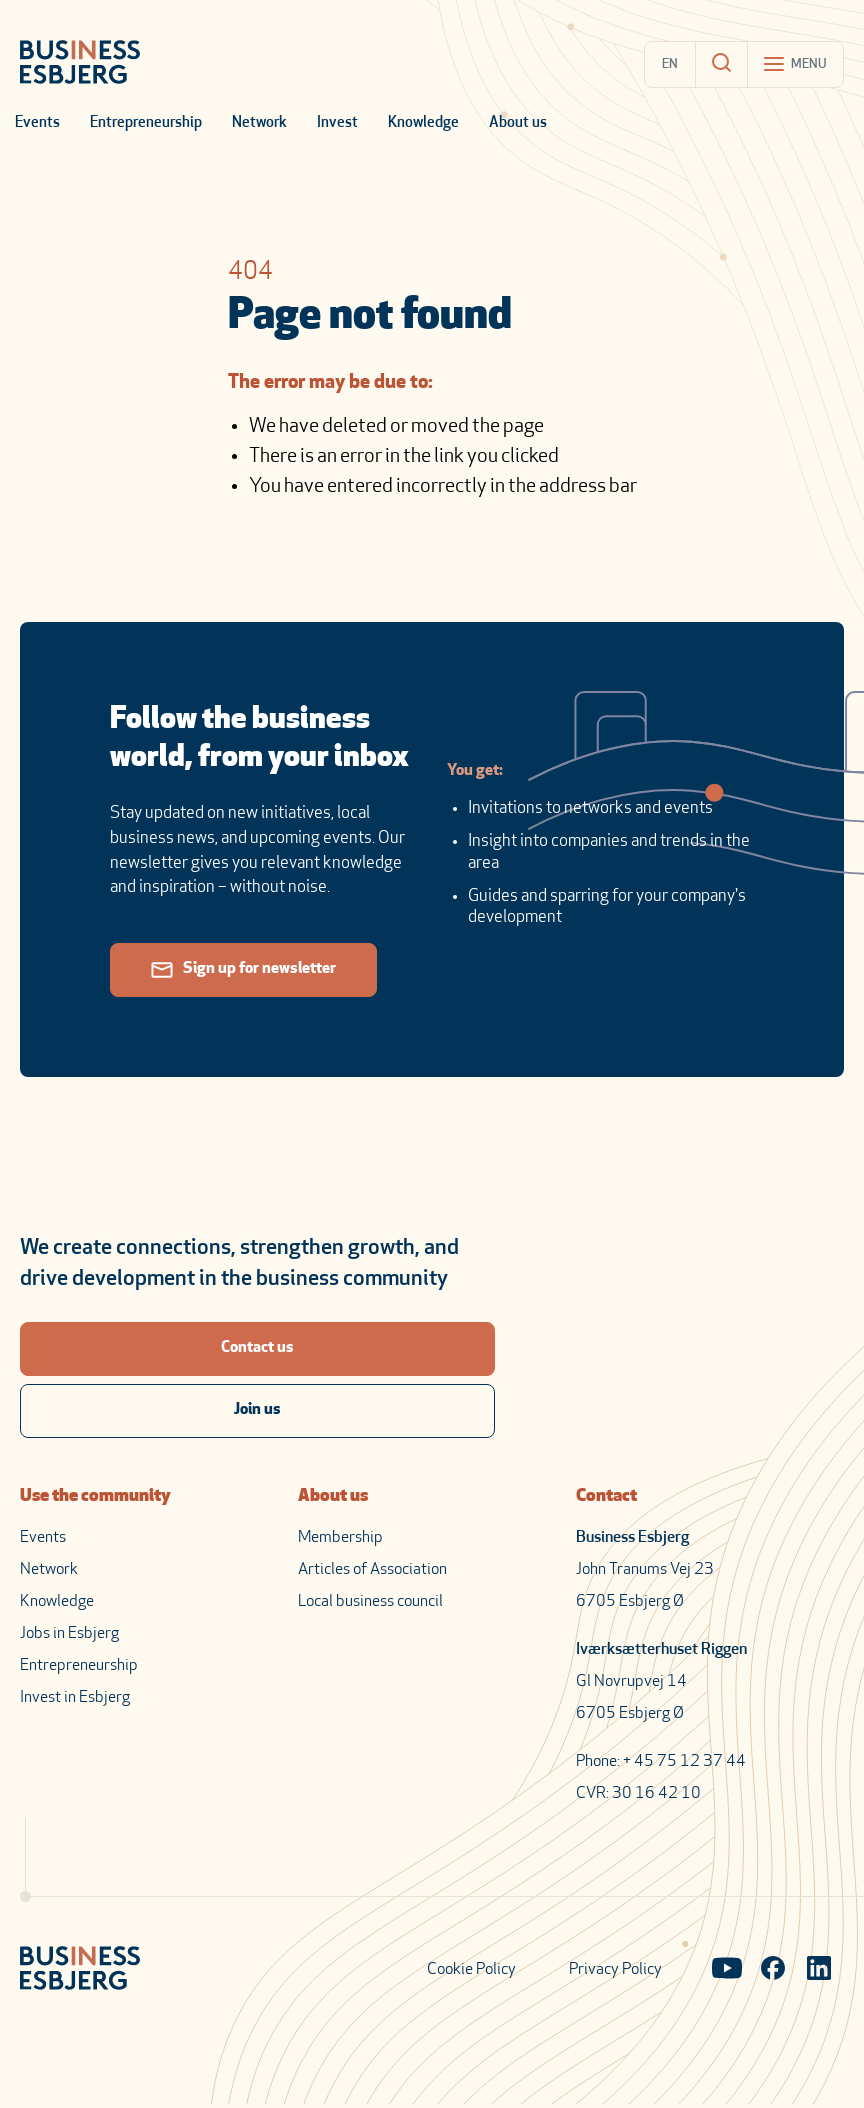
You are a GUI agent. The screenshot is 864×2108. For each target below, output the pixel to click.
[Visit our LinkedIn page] (819, 1970)
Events (37, 123)
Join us (257, 1410)
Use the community (95, 1496)
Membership (340, 1538)
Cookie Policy (471, 1970)
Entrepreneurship (146, 123)
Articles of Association (372, 1570)
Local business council (370, 1602)
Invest (337, 123)
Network (259, 123)
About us (518, 123)
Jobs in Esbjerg (69, 1634)
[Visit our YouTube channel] (727, 1970)
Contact (606, 1496)
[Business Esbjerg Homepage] (80, 64)
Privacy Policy (615, 1970)
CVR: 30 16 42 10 (638, 1794)
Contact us (257, 1348)
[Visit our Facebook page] (773, 1970)
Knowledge (423, 123)
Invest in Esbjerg (75, 1698)
